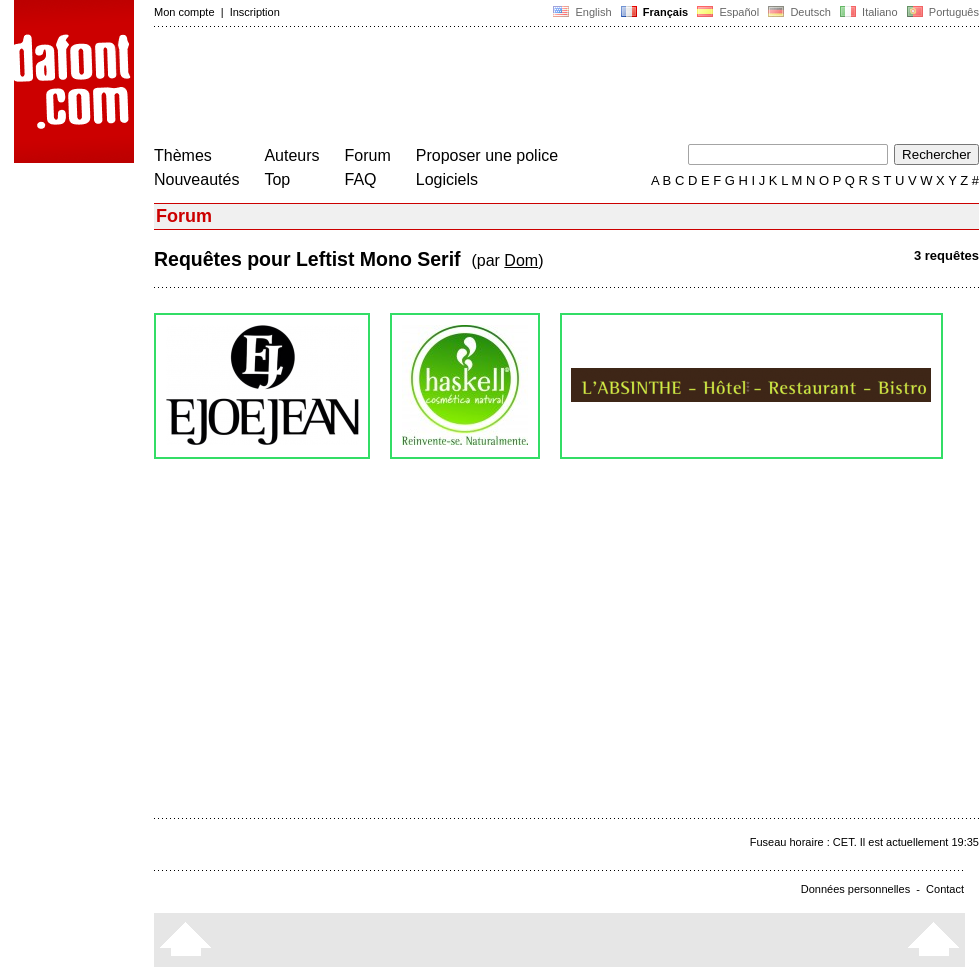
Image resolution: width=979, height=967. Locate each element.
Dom (521, 260)
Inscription (255, 12)
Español (728, 12)
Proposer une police (487, 155)
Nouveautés (196, 179)
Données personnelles (855, 889)
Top (277, 179)
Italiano (869, 12)
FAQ (361, 179)
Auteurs (291, 155)
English (582, 12)
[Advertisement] (518, 88)
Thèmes (183, 155)
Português (941, 12)
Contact (945, 889)
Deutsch (799, 12)
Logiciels (447, 179)
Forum (368, 155)
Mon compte (184, 12)
